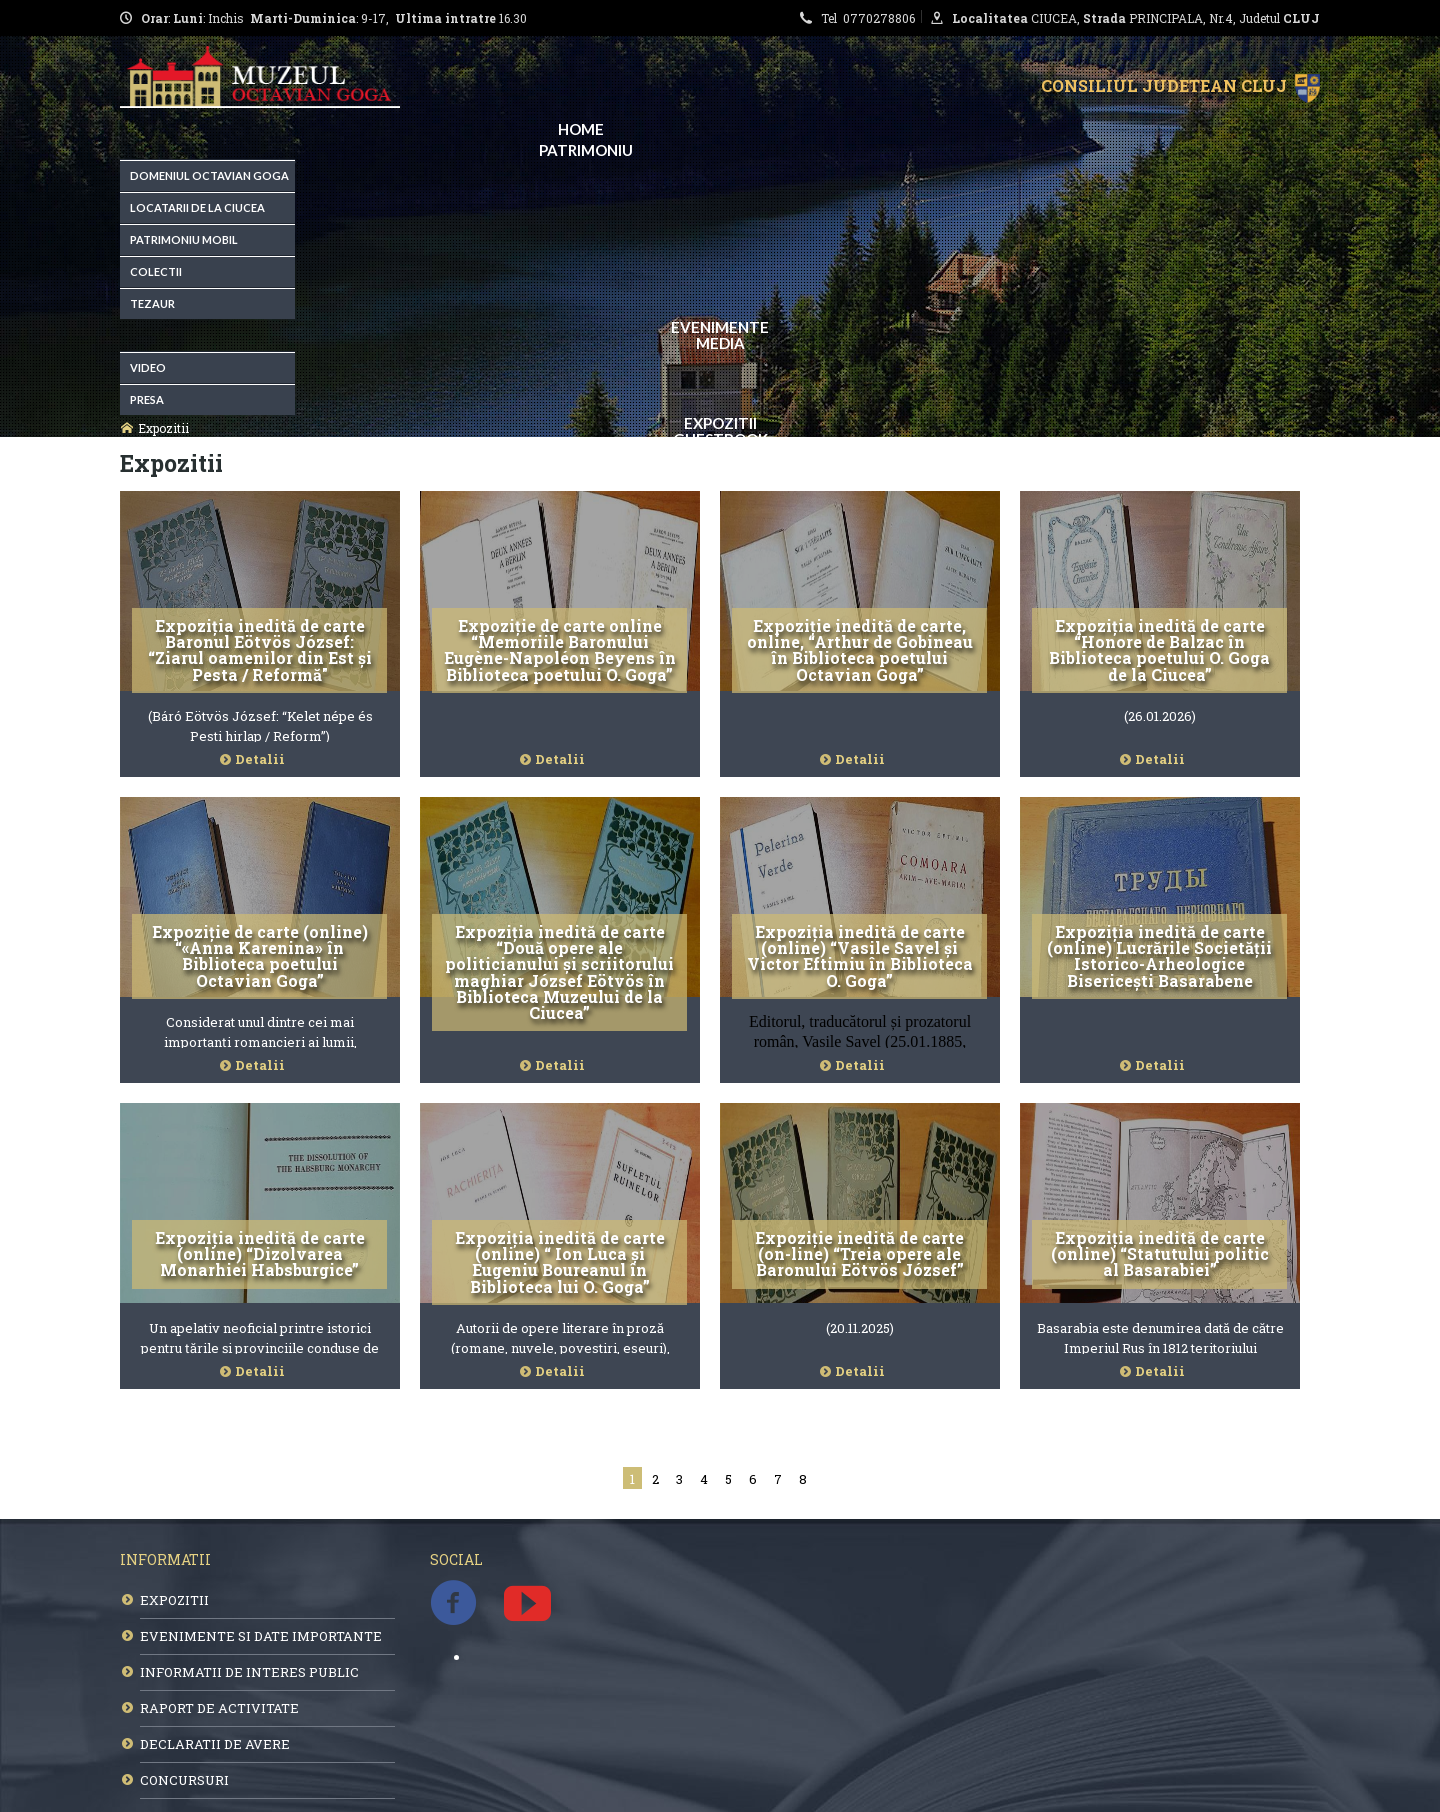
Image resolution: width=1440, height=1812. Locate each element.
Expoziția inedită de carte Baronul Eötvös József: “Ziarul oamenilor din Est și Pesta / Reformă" (260, 650)
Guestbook (720, 439)
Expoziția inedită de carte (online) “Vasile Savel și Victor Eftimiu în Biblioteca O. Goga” (860, 956)
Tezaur (152, 303)
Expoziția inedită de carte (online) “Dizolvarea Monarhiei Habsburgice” (260, 1254)
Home (581, 129)
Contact (729, 461)
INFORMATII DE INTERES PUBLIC (249, 1672)
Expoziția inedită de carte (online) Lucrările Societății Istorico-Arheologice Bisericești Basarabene (1159, 956)
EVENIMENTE (720, 327)
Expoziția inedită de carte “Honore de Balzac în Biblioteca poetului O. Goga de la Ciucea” (1159, 650)
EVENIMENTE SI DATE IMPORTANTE (261, 1636)
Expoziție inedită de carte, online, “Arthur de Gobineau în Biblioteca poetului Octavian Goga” (860, 650)
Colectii (156, 271)
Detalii (260, 759)
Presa (147, 399)
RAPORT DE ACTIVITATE (219, 1708)
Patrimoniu (586, 150)
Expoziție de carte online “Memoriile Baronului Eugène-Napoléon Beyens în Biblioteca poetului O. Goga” (560, 650)
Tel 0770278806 (871, 18)
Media (720, 343)
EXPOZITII (174, 1600)
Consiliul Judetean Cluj (1168, 85)
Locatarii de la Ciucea (197, 207)
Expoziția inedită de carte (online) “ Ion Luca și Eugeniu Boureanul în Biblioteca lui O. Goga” (560, 1262)
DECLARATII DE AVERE (215, 1744)
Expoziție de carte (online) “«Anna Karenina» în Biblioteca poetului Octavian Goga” (260, 956)
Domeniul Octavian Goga (209, 175)
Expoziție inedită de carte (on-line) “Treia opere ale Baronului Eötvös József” (859, 1254)
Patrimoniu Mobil (184, 239)
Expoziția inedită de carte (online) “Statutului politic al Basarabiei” (1160, 1254)
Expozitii (720, 423)
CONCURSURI (184, 1780)
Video (148, 367)
